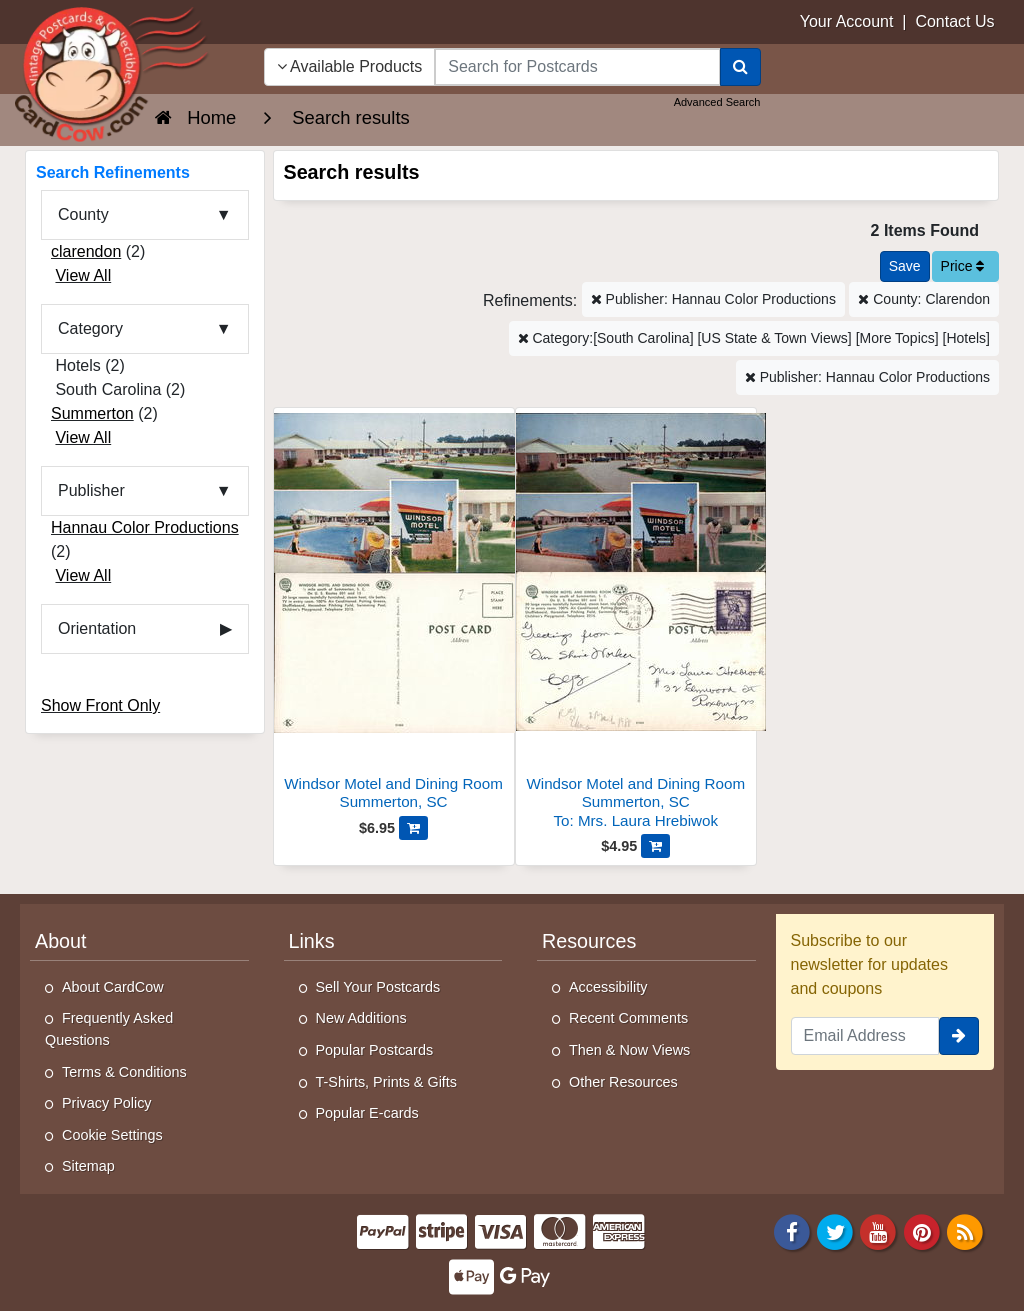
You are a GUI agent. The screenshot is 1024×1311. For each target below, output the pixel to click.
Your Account (847, 21)
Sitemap (88, 1166)
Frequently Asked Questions (109, 1029)
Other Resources (623, 1082)
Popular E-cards (367, 1113)
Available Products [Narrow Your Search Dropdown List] (350, 66)
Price (963, 266)
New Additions (361, 1018)
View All (83, 275)
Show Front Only (100, 705)
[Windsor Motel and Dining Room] (394, 614)
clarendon (86, 251)
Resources (589, 941)
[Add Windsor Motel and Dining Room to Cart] (413, 828)
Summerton (92, 413)
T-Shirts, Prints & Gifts (387, 1082)
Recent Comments (628, 1018)
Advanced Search (717, 102)
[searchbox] (577, 67)
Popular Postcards (375, 1050)
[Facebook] (792, 1230)
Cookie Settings (112, 1135)
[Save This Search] (905, 266)
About (61, 941)
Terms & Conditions (124, 1072)
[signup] (959, 1036)
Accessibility (608, 987)
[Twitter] (835, 1230)
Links (312, 941)
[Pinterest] (922, 1230)
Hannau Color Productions (145, 527)
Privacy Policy (107, 1103)
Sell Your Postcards (378, 987)
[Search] (740, 67)
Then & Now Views (629, 1050)
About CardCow (113, 987)
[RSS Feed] (965, 1230)
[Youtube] (879, 1230)
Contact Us (954, 21)
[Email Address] (865, 1036)
